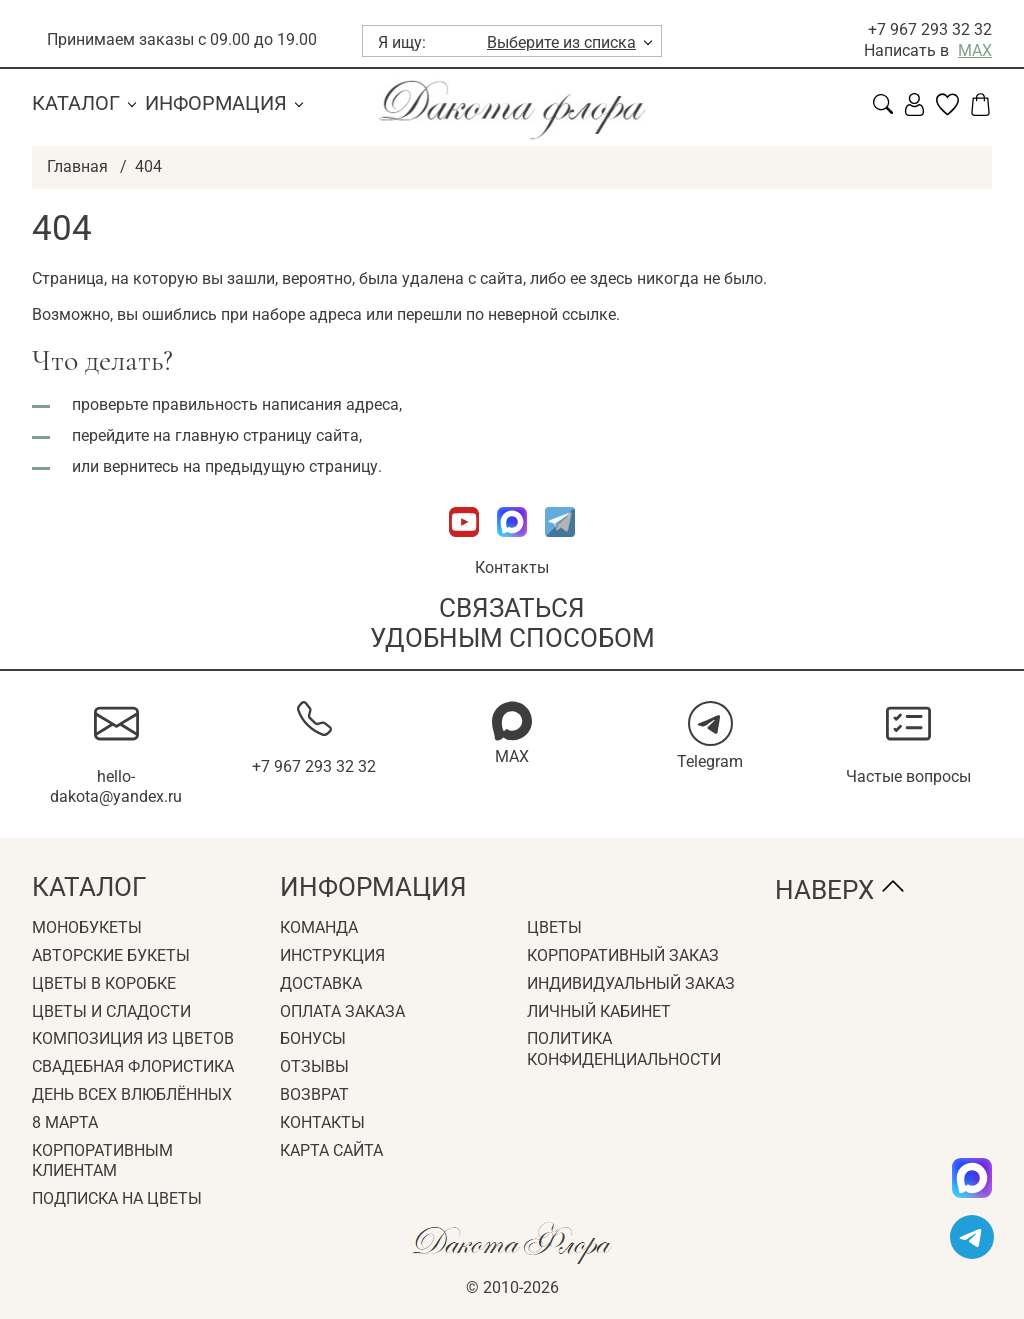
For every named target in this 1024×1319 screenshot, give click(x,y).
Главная (77, 166)
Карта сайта (331, 1150)
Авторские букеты (111, 955)
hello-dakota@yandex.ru (116, 787)
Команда (319, 927)
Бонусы (313, 1038)
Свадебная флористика (133, 1066)
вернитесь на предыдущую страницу (240, 466)
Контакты (512, 567)
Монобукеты (87, 927)
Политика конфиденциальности (624, 1049)
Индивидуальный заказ (631, 983)
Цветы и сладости (111, 1011)
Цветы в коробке (104, 983)
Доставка (321, 983)
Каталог (76, 103)
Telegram (710, 761)
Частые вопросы (908, 776)
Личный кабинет (599, 1011)
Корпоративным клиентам (102, 1161)
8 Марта (65, 1122)
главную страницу (243, 435)
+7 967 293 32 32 (930, 29)
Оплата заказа (342, 1011)
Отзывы (314, 1066)
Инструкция (332, 955)
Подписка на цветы (117, 1198)
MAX (975, 50)
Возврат (314, 1094)
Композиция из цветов (133, 1038)
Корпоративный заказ (623, 955)
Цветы (554, 927)
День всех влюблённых (132, 1094)
